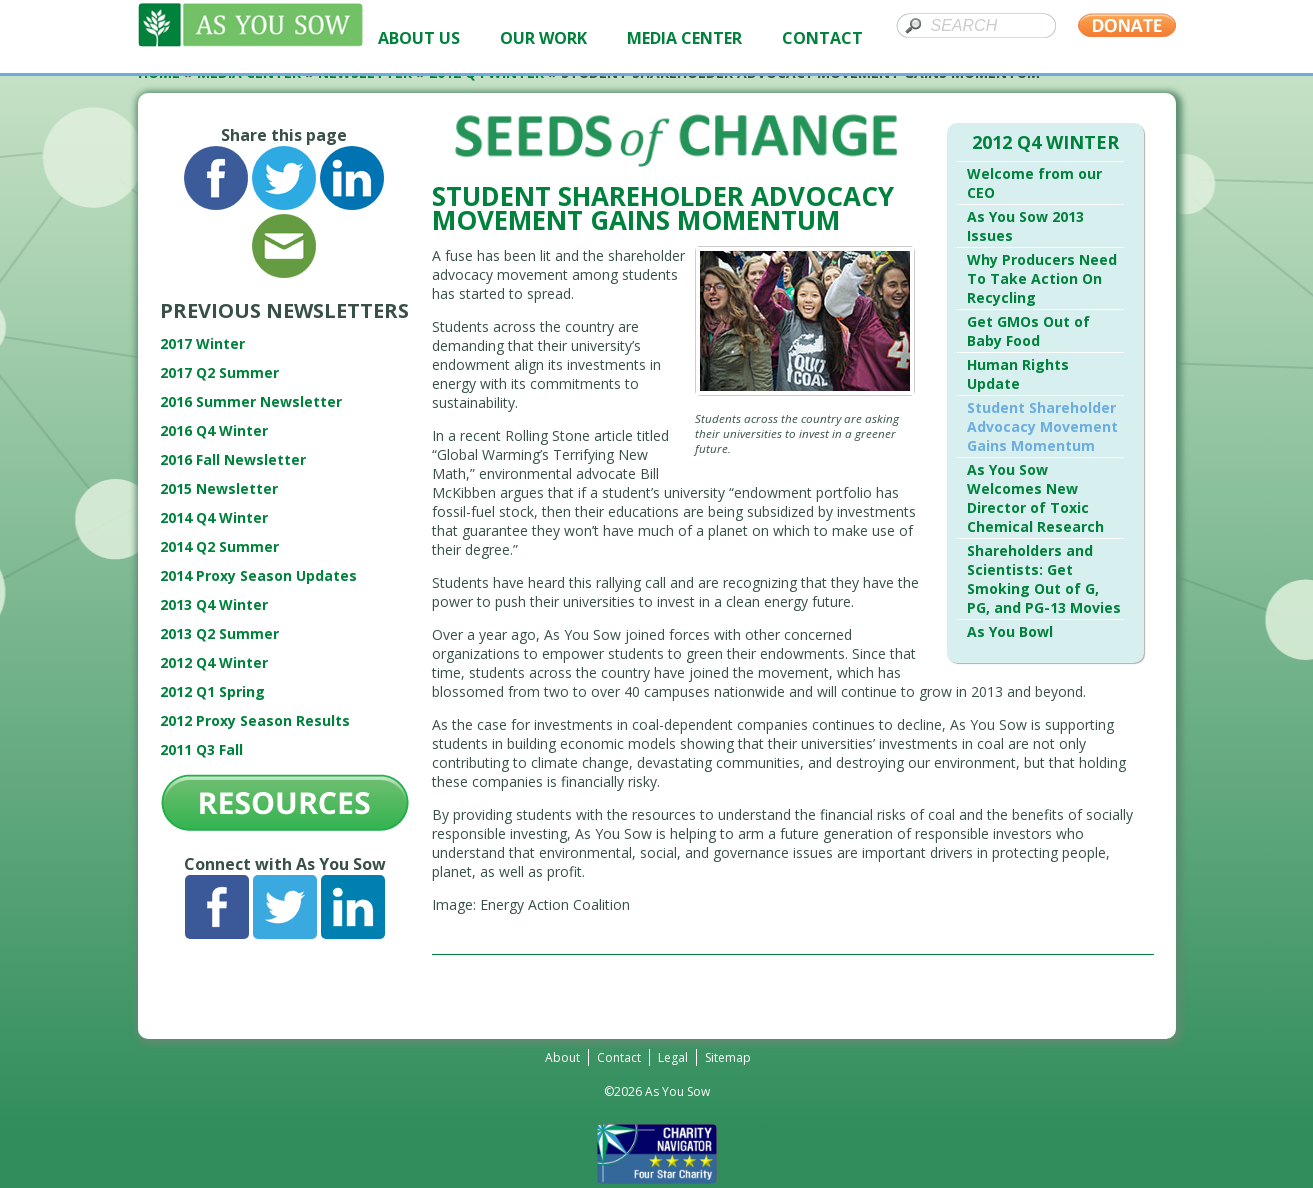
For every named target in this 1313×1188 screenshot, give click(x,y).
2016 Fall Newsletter (233, 459)
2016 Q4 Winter (214, 430)
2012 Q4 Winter (214, 662)
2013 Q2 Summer (219, 633)
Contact (619, 1057)
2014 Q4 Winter (214, 517)
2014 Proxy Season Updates (258, 575)
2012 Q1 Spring (212, 691)
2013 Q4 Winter (214, 604)
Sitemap (728, 1057)
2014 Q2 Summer (219, 546)
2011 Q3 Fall (201, 749)
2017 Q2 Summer (219, 372)
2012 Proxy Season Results (255, 720)
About (562, 1057)
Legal (673, 1057)
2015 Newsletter (219, 488)
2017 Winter (202, 343)
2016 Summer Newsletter (251, 401)
